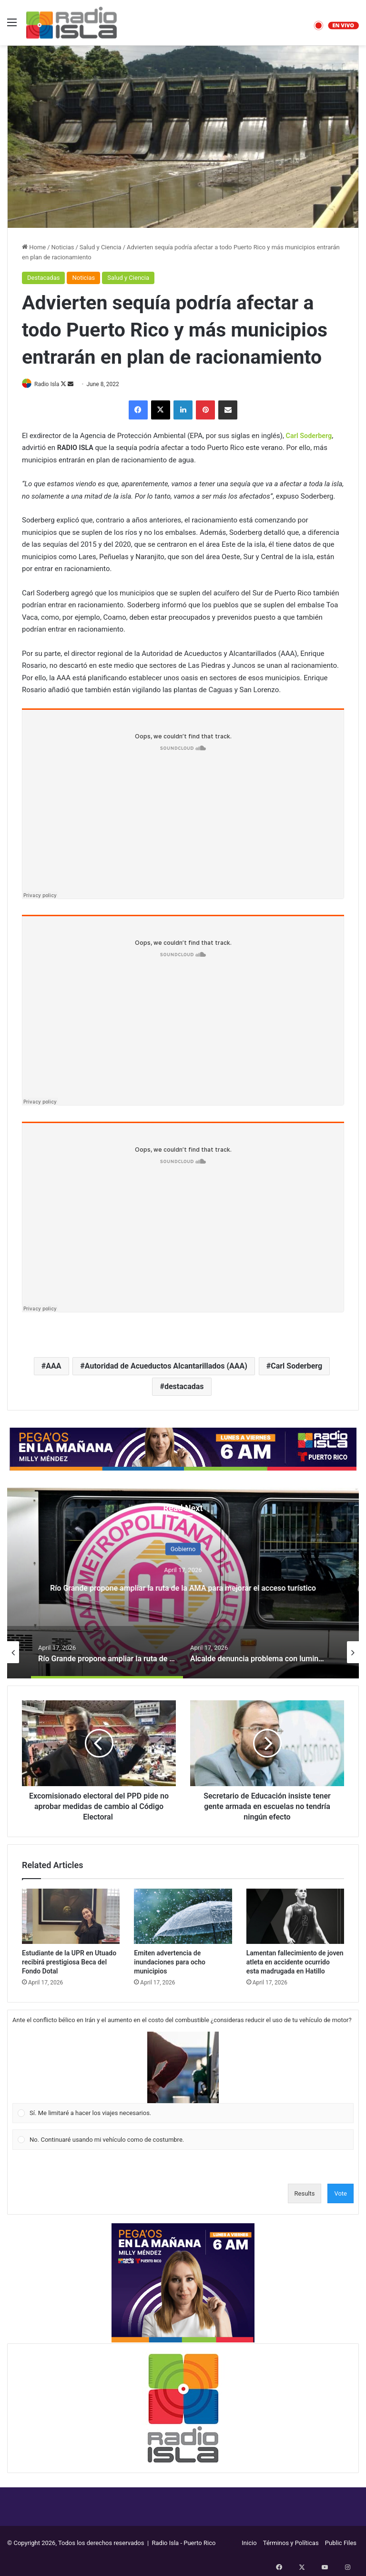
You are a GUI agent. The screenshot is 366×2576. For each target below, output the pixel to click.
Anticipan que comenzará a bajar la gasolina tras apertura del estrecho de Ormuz (183, 1594)
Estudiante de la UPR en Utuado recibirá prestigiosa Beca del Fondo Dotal (69, 1962)
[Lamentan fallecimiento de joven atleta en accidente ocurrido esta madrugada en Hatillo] (295, 1916)
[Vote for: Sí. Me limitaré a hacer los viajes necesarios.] (183, 2078)
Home (34, 247)
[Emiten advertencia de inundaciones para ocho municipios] (183, 1916)
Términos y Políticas (291, 2543)
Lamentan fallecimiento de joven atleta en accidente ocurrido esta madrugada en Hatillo (295, 1962)
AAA (53, 1366)
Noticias (62, 247)
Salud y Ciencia (101, 247)
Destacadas (43, 277)
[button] (183, 2068)
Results (305, 2194)
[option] (183, 1583)
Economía (183, 1540)
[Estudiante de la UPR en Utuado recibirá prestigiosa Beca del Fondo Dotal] (71, 1916)
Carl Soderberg (296, 1366)
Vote (340, 2194)
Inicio (249, 2543)
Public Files (340, 2543)
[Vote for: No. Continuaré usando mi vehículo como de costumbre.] (183, 2140)
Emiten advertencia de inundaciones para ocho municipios (169, 1962)
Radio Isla (51, 384)
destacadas (184, 1386)
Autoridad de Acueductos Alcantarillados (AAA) (166, 1366)
